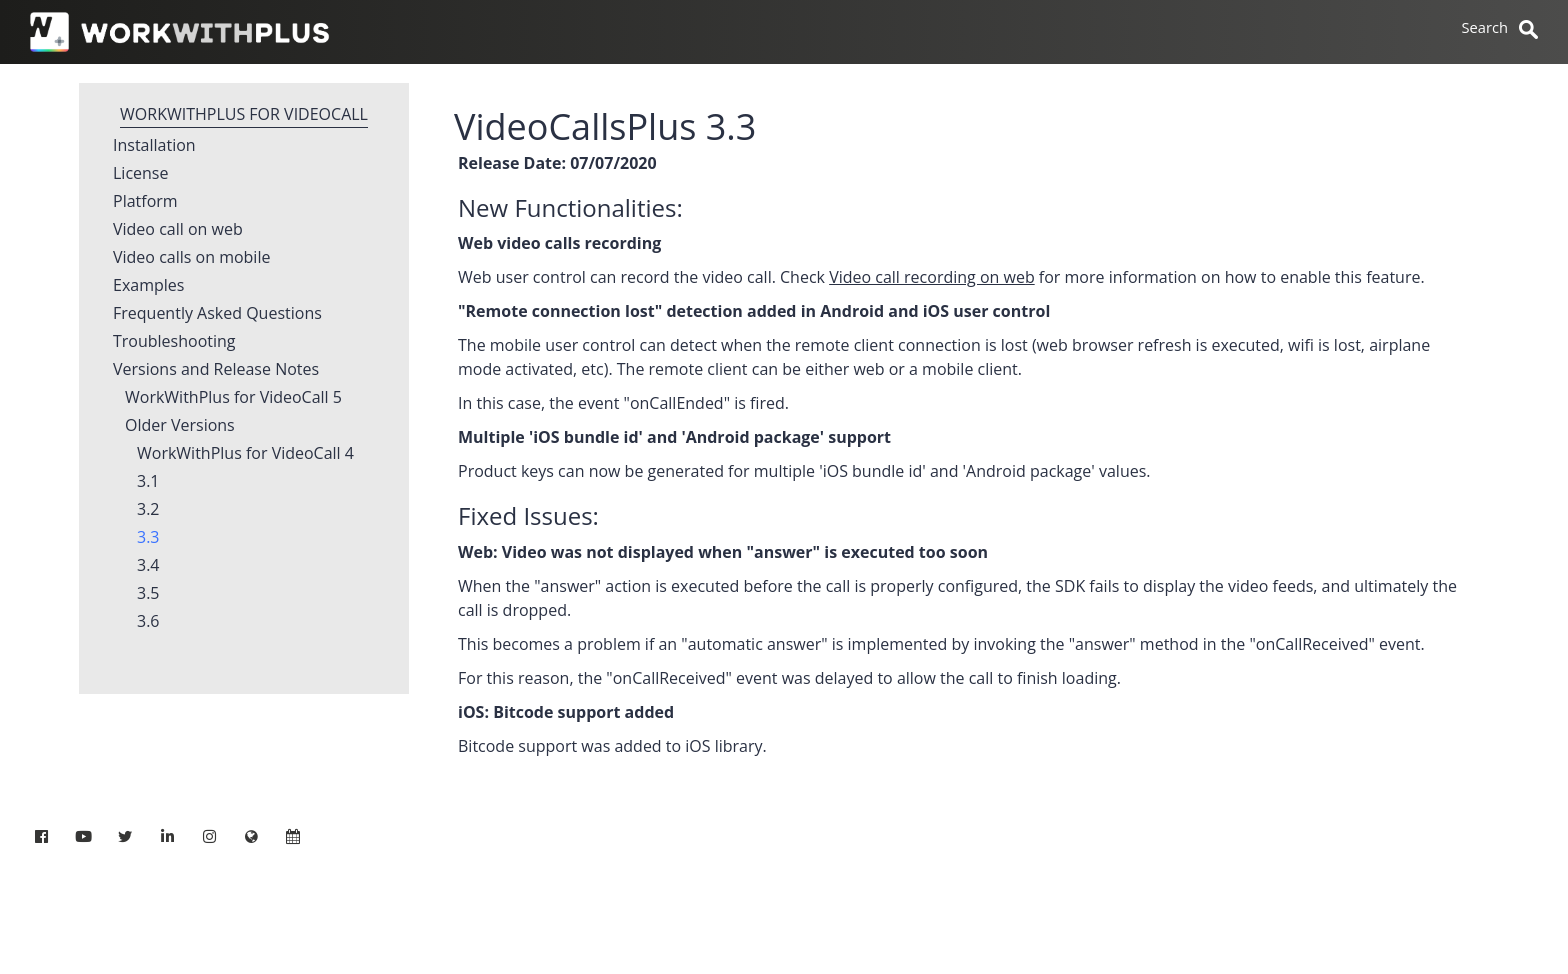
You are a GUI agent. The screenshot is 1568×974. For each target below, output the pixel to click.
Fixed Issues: (528, 515)
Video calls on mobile (191, 258)
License (140, 174)
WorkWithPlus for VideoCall (244, 114)
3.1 (148, 482)
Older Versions (180, 426)
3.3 (148, 538)
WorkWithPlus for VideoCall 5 (233, 398)
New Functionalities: (570, 207)
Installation (154, 146)
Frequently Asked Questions (217, 314)
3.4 (148, 566)
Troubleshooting (174, 342)
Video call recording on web (932, 277)
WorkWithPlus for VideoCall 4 (245, 454)
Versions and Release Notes (216, 370)
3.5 (148, 594)
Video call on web (178, 230)
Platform (145, 202)
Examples (148, 286)
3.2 (148, 510)
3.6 (148, 622)
